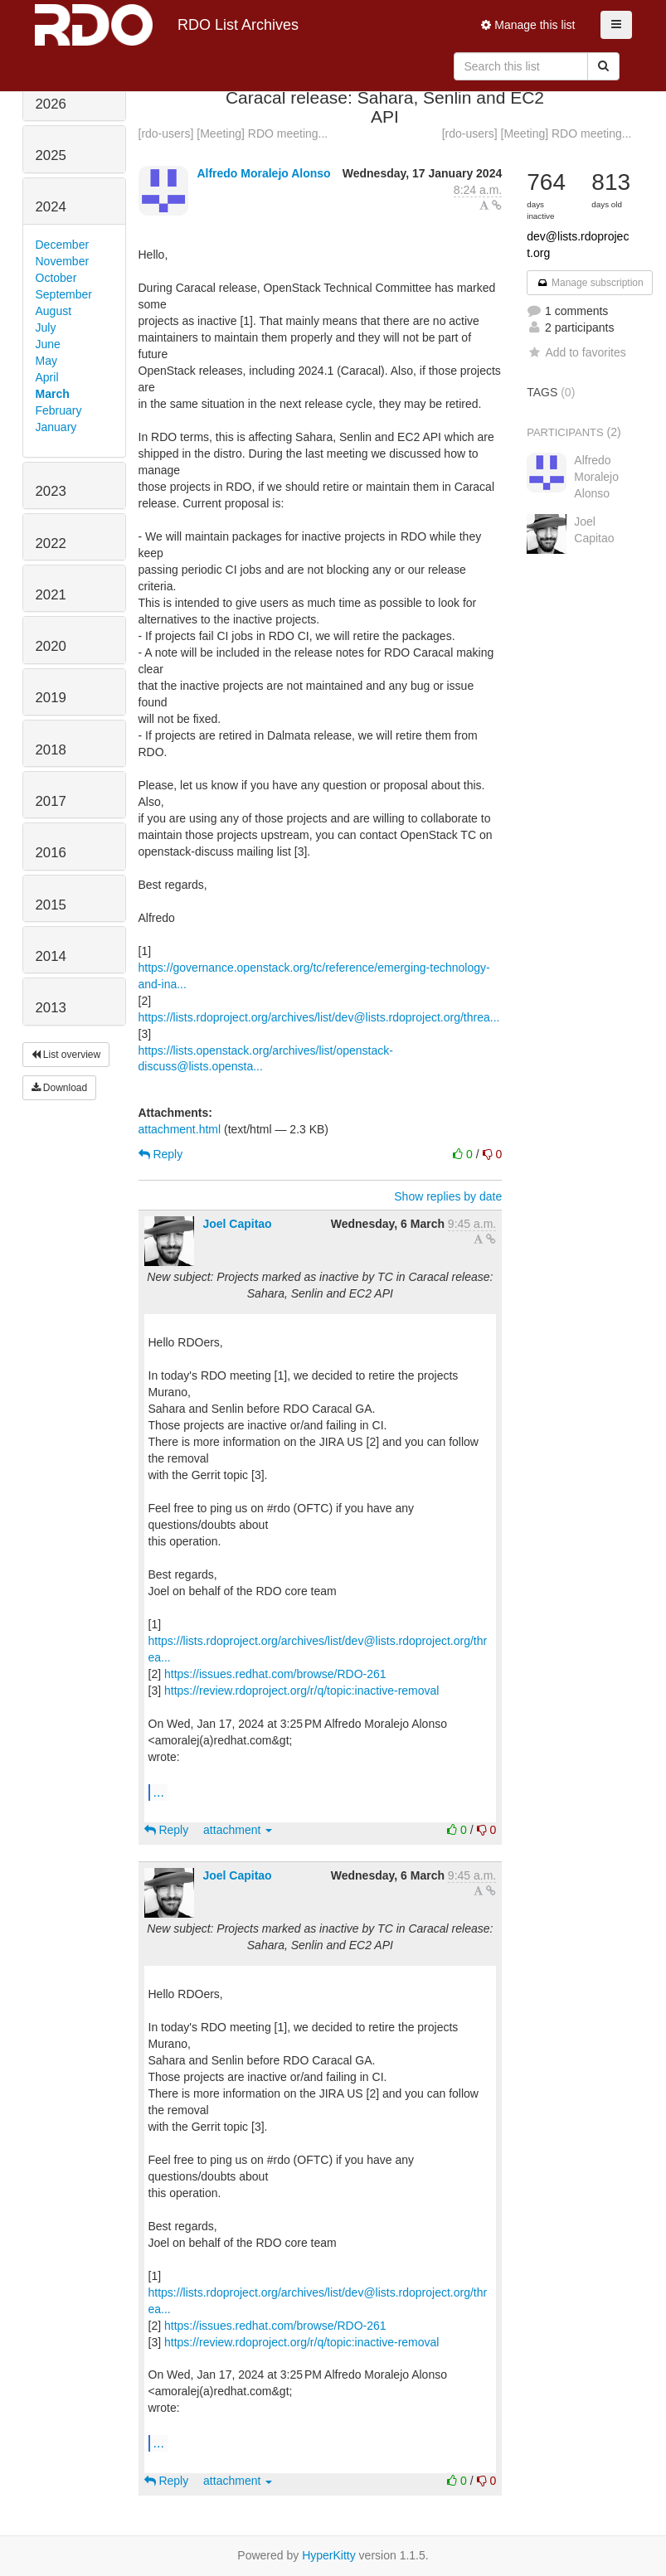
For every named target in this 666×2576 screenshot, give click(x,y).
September (64, 294)
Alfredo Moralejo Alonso (263, 173)
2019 (51, 698)
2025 (51, 155)
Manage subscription (590, 283)
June (48, 344)
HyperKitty (329, 2555)
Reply (161, 1154)
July (46, 327)
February (59, 410)
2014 (51, 956)
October (56, 277)
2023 (51, 491)
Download (60, 1088)
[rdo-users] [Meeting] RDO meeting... (233, 133)
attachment (237, 1829)
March (53, 393)
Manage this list (528, 25)
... (158, 1791)
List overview (66, 1054)
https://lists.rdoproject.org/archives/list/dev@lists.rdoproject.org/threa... (319, 1017)
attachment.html (180, 1129)
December (63, 244)
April (47, 377)
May (46, 360)
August (54, 311)
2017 (51, 801)
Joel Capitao (236, 1223)
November (63, 261)
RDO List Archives (167, 25)
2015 (51, 905)
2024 (51, 207)
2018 (51, 750)
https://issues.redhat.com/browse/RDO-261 (275, 1674)
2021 (51, 595)
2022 (51, 543)
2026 (51, 104)
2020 (51, 646)
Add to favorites (576, 352)
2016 (51, 853)
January (56, 427)
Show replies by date (448, 1196)
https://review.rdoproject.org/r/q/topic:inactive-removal (301, 1690)
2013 (51, 1008)
